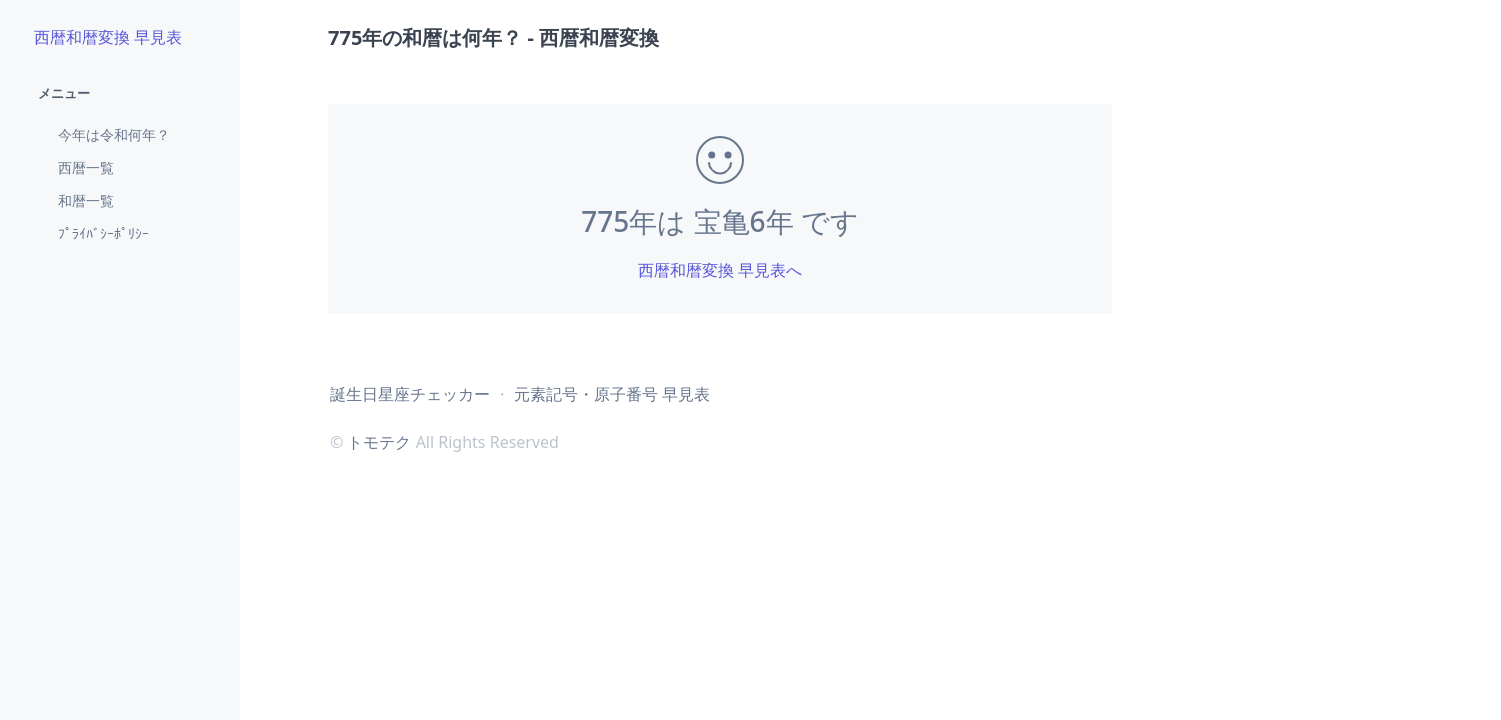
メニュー (64, 93)
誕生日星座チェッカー (410, 394)
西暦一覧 (86, 167)
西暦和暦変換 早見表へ (720, 270)
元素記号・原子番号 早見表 (612, 394)
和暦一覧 (86, 200)
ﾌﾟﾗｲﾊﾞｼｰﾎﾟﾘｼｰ (103, 233)
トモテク (379, 442)
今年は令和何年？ (114, 134)
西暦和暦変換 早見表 (108, 37)
